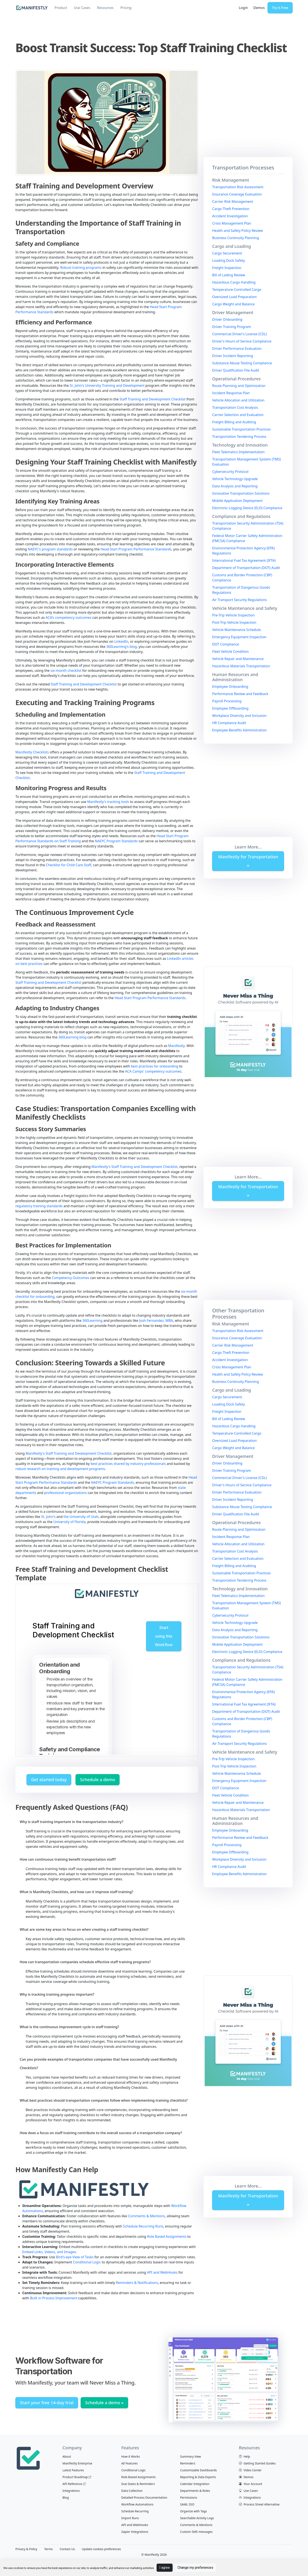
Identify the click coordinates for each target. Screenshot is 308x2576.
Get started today (49, 1779)
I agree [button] (164, 2568)
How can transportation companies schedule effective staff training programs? (85, 1962)
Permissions (188, 2497)
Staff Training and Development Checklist (153, 399)
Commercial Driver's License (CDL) (239, 334)
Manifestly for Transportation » (248, 861)
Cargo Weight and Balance (233, 304)
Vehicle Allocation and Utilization (238, 400)
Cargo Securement (227, 253)
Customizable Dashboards (198, 2470)
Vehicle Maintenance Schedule (236, 629)
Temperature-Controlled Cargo (236, 289)
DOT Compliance (225, 644)
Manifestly (176, 1045)
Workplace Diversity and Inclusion (239, 715)
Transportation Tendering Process (239, 436)
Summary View (190, 2456)
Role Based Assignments (167, 2236)
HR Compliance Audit (229, 722)
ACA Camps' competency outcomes (153, 1071)
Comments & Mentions (146, 2216)
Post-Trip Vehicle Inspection (234, 622)
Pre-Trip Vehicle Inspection (233, 615)
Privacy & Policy (26, 2549)
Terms (48, 2549)
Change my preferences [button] (195, 2568)
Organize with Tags (193, 2511)
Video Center (250, 2470)
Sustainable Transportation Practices (241, 429)
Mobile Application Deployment (237, 500)
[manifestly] (32, 8)
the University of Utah (81, 1516)
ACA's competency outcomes (68, 617)
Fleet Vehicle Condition (230, 651)
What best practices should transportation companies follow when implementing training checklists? (104, 2100)
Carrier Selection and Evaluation (238, 414)
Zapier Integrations (134, 2532)
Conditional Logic (87, 2262)
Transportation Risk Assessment (237, 187)
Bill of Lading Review (228, 275)
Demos (259, 7)
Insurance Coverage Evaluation (237, 194)
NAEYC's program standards (50, 549)
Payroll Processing (226, 701)
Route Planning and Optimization (238, 385)
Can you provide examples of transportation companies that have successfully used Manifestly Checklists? (98, 2063)
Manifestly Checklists (32, 752)
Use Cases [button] (82, 7)
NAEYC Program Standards (116, 841)
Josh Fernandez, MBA (156, 1320)
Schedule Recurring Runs (143, 2226)
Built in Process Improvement (53, 2298)
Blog (65, 2497)
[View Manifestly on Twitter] (290, 2549)
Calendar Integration (194, 2484)
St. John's (48, 1516)
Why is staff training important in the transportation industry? (71, 1821)
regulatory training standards (39, 1206)
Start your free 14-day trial (47, 2402)
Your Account (250, 2484)
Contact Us (67, 2549)
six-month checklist (65, 670)
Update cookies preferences (101, 2549)
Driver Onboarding (227, 319)
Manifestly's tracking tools (108, 801)
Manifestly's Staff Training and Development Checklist (135, 1166)
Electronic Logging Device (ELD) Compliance (247, 508)
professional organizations (65, 1492)
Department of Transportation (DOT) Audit (246, 567)
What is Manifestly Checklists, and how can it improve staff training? (76, 1891)
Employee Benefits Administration (239, 730)
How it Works (130, 2456)
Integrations (71, 2491)
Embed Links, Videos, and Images (49, 2252)
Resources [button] (105, 7)
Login (243, 7)
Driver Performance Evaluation (237, 348)
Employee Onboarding (230, 686)
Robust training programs (81, 267)
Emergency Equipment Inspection (239, 637)
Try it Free (280, 7)
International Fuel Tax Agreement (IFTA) (244, 560)
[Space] (28, 2457)
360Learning (92, 1320)
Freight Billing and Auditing (234, 422)
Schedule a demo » (104, 2402)
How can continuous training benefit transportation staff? (68, 1859)
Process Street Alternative (259, 2504)
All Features (129, 2463)
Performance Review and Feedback (240, 693)
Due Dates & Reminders (138, 2484)
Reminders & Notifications (137, 2282)
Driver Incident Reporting (232, 355)
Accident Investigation (230, 216)
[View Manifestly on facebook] (281, 2549)
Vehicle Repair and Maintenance (238, 658)
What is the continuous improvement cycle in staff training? (69, 2027)
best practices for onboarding (154, 1066)
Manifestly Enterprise (77, 2463)
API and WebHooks (162, 2272)
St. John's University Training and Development (107, 385)
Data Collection (132, 2491)
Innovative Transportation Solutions (241, 493)
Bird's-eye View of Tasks (75, 2257)
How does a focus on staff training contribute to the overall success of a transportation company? (101, 2132)
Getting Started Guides (257, 2463)
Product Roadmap (76, 2477)
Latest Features (73, 2470)
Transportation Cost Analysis (235, 407)
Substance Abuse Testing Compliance (242, 363)
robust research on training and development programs (60, 1468)
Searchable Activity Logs (197, 2518)
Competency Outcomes (70, 1277)
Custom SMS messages (196, 2532)
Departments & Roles (195, 2491)
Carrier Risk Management (232, 201)
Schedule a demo (97, 1779)
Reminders (187, 2463)
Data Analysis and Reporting (235, 486)
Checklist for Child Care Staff (68, 865)
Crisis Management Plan (231, 223)
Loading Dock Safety (228, 260)
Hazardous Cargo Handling (234, 282)
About (66, 2456)
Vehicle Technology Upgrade (235, 478)
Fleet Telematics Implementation (238, 452)
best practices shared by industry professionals (128, 1463)
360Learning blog (72, 1037)
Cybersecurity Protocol (230, 471)
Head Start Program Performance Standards (136, 549)
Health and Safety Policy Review (237, 230)
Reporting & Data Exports (198, 2477)
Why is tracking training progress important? (57, 1994)
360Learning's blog (121, 646)
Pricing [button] (126, 7)
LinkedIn (121, 641)
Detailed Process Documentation (144, 2497)
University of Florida (69, 1521)
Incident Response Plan (231, 393)
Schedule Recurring (135, 2511)
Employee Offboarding (230, 708)
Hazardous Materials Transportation (241, 666)
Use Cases (248, 2491)
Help (244, 2456)
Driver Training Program (231, 326)
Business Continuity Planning (235, 237)
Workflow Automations (137, 2504)
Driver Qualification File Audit (235, 370)
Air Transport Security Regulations (239, 599)
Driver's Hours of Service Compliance (241, 341)
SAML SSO (187, 2504)
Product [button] (61, 7)
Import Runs (130, 2518)
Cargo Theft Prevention (230, 208)
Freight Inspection (226, 267)
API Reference (74, 2484)
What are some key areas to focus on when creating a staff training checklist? (84, 1929)
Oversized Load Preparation (234, 296)
